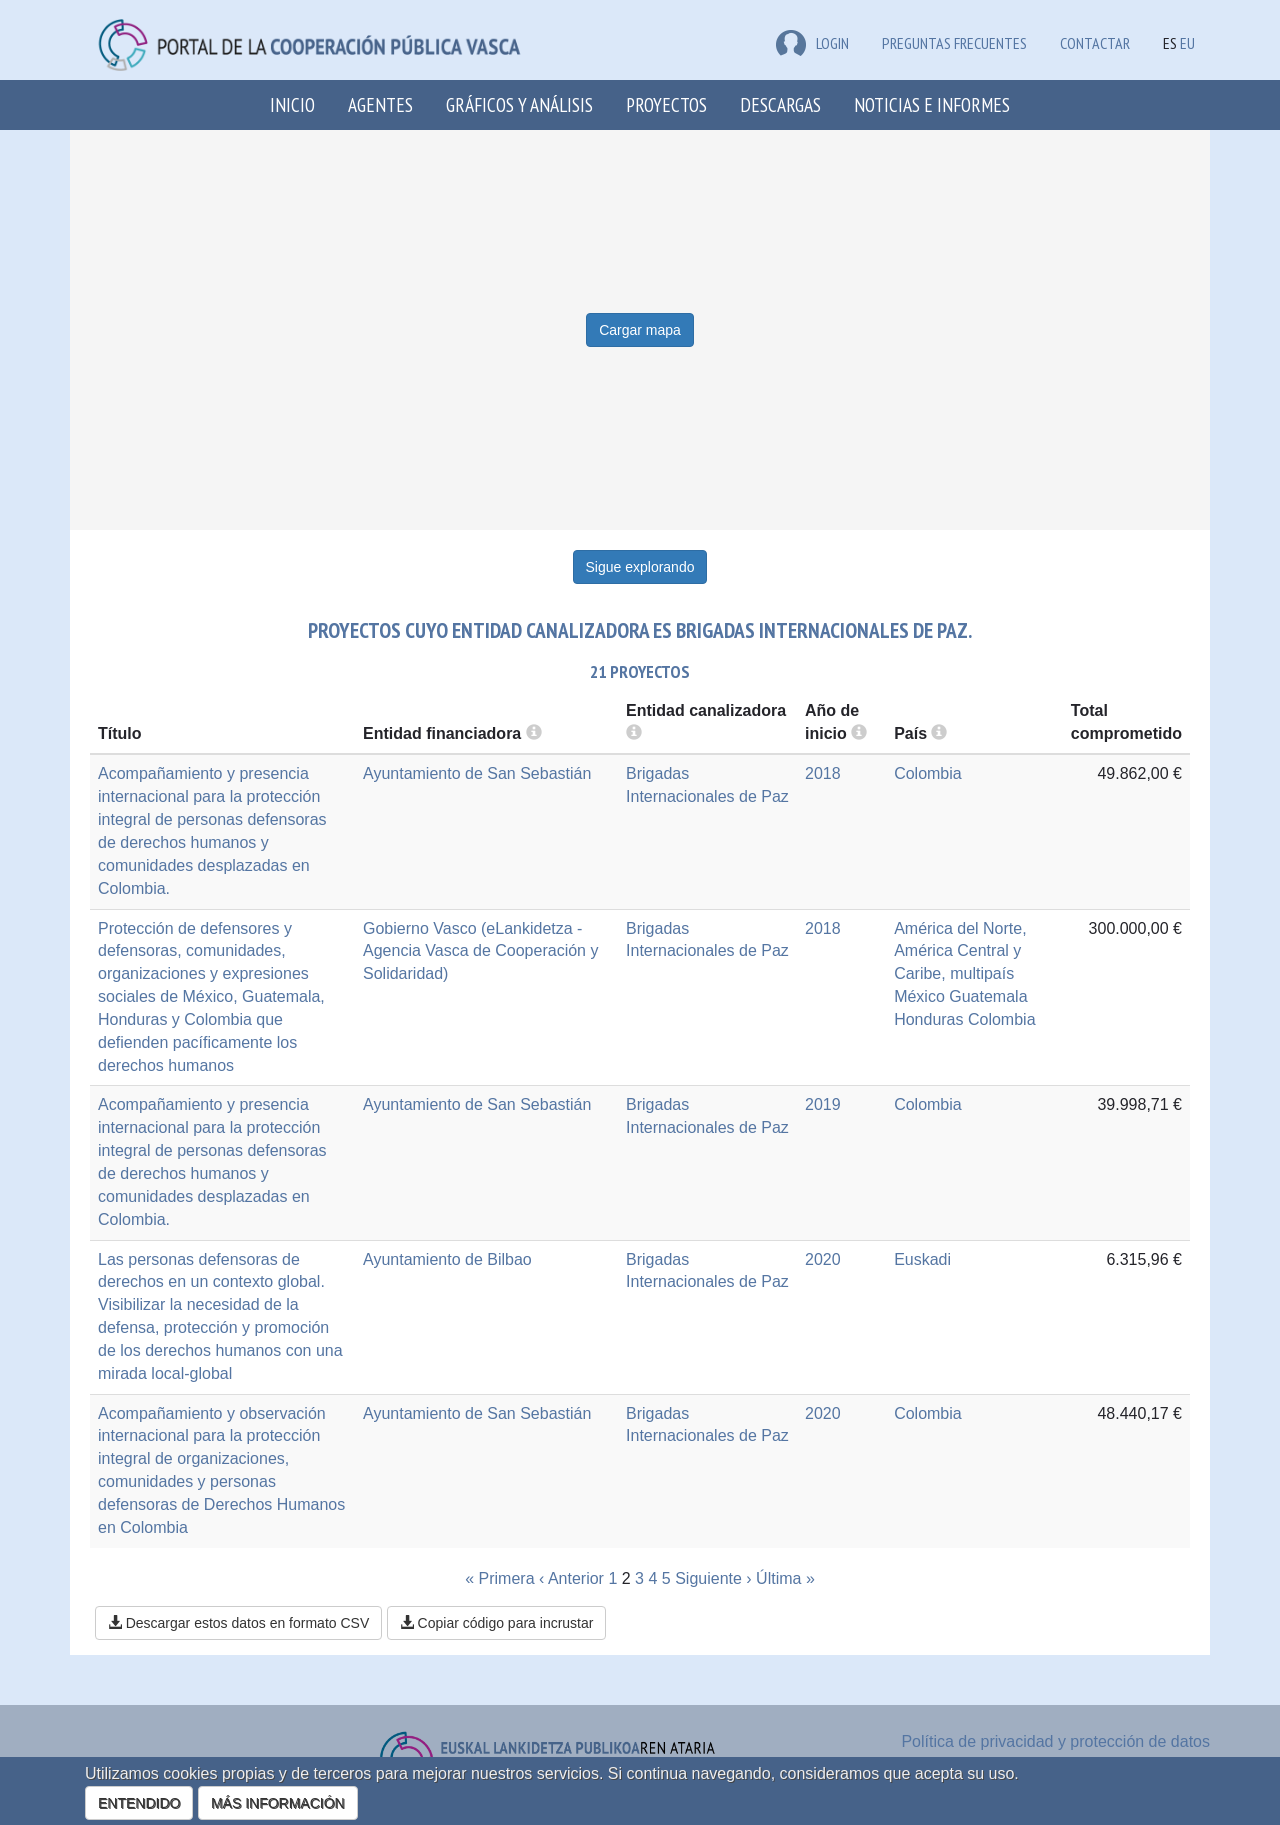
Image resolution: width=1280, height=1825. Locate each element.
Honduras (928, 1019)
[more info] (859, 733)
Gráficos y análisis (519, 104)
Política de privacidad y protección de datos (1055, 1741)
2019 (823, 1104)
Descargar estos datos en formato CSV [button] (238, 1623)
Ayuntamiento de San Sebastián (477, 773)
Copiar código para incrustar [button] (497, 1623)
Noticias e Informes (932, 104)
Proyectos (666, 104)
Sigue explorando (640, 567)
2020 (823, 1259)
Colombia (928, 773)
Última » (785, 1578)
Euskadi (922, 1259)
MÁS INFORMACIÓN (278, 1803)
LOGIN (812, 43)
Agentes (380, 104)
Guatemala (988, 996)
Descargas (780, 104)
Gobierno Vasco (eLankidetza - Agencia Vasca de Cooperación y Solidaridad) (480, 951)
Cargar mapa (640, 330)
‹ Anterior (571, 1578)
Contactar (1095, 43)
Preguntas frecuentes (954, 43)
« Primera (499, 1578)
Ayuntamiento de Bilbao (447, 1259)
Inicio (292, 104)
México (919, 996)
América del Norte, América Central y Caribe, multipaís (960, 951)
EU (1187, 43)
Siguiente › (713, 1578)
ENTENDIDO (139, 1803)
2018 (823, 773)
